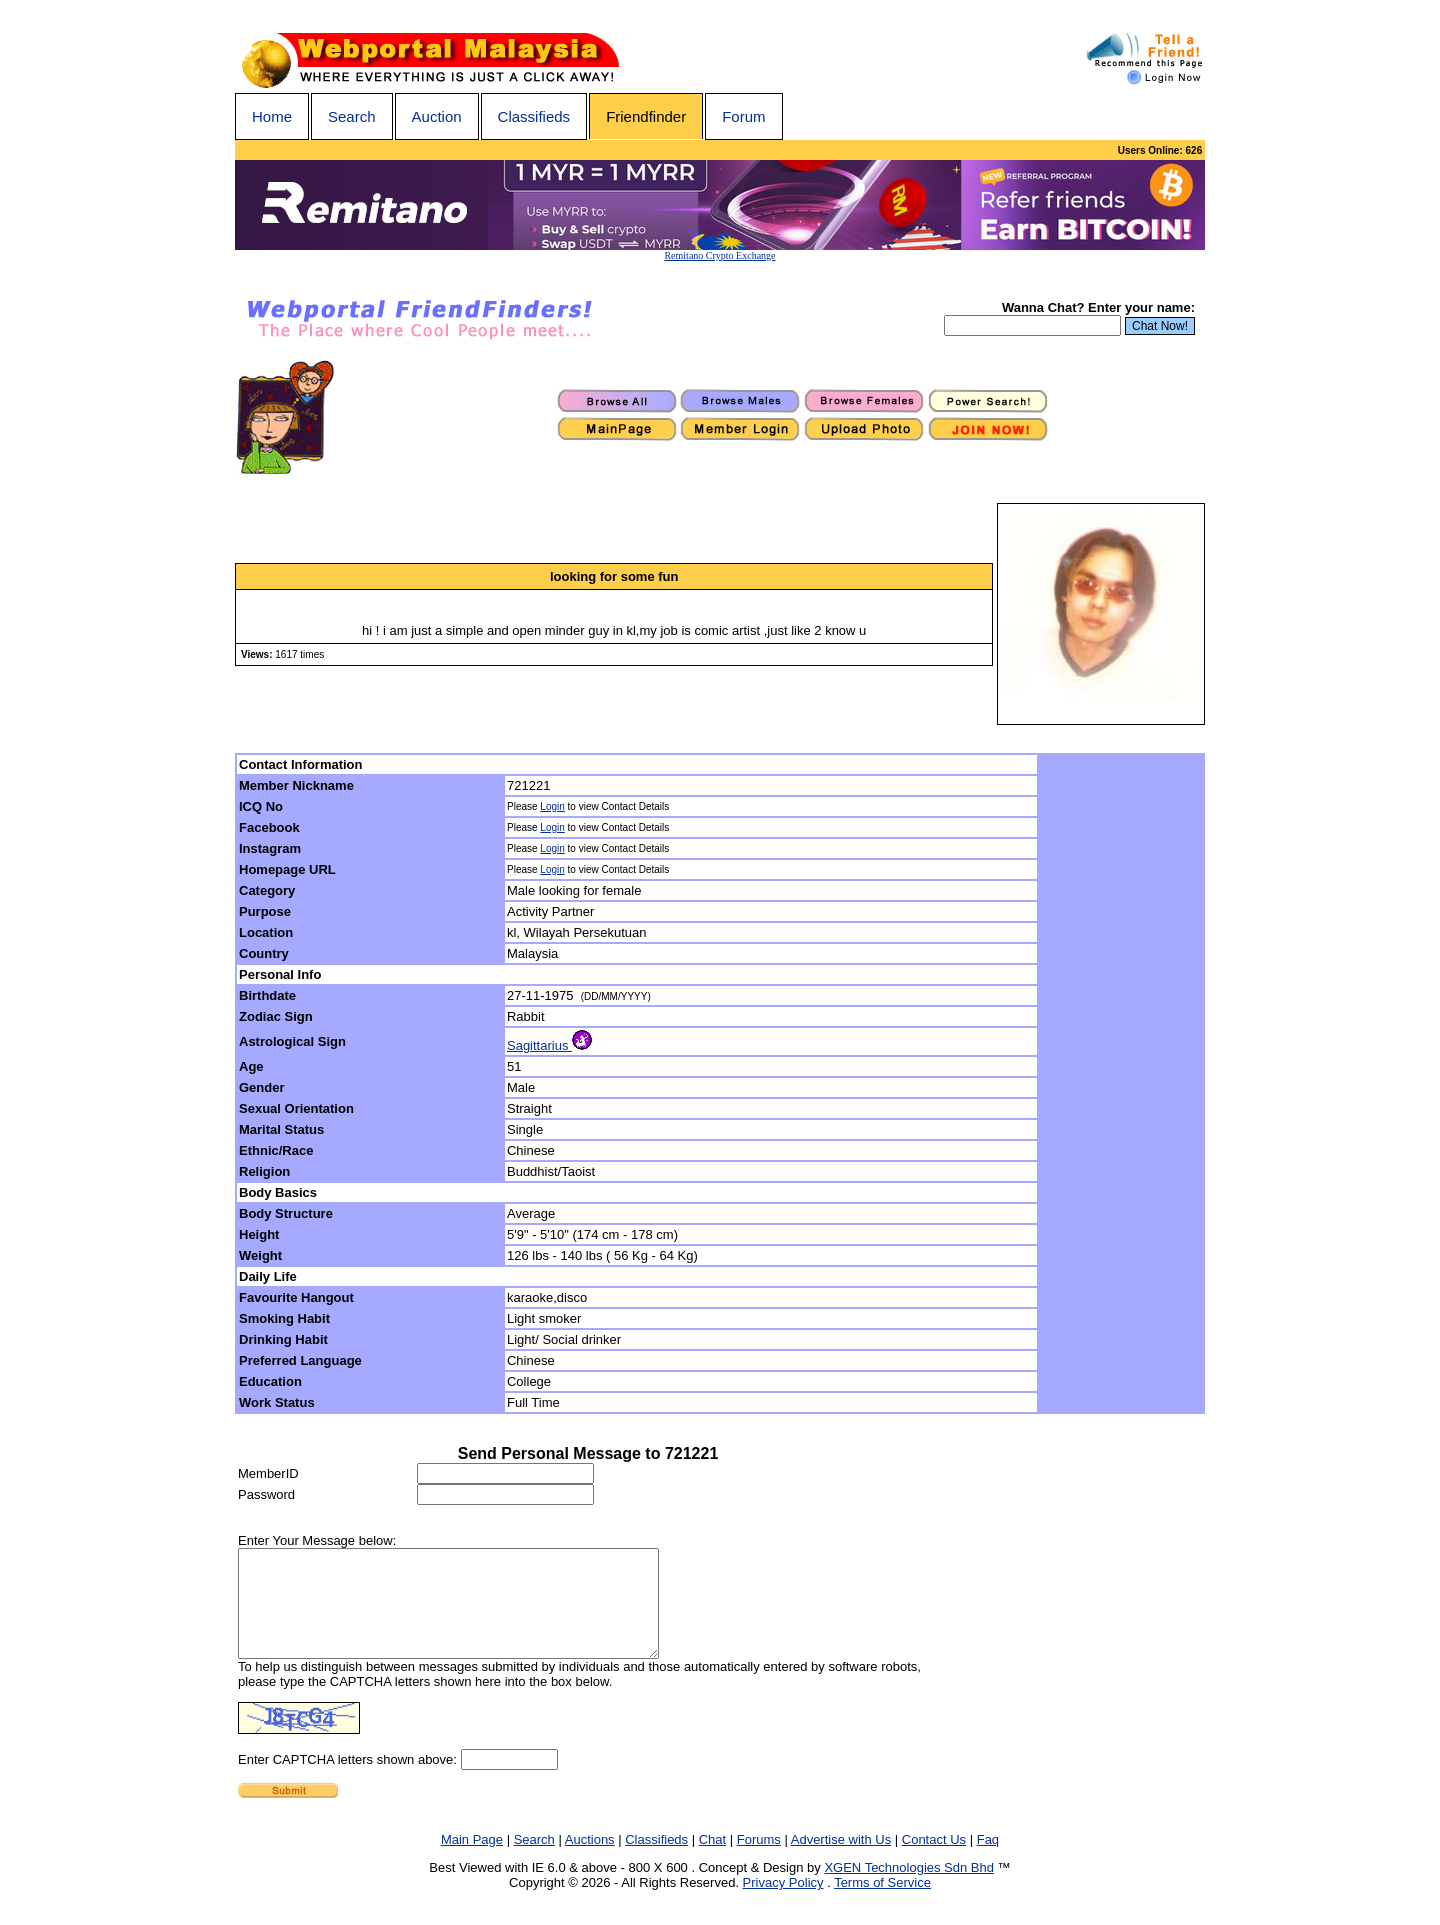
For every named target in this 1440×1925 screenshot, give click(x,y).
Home (272, 116)
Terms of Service (882, 1903)
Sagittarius (549, 1045)
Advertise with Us (841, 1860)
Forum (743, 116)
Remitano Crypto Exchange (719, 255)
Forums (759, 1860)
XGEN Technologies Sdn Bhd (909, 1888)
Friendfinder (646, 116)
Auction (437, 116)
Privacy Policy (783, 1903)
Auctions (590, 1860)
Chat (712, 1860)
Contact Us (934, 1860)
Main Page (472, 1860)
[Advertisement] (1122, 1084)
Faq (988, 1860)
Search (352, 116)
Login (552, 806)
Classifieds (534, 116)
